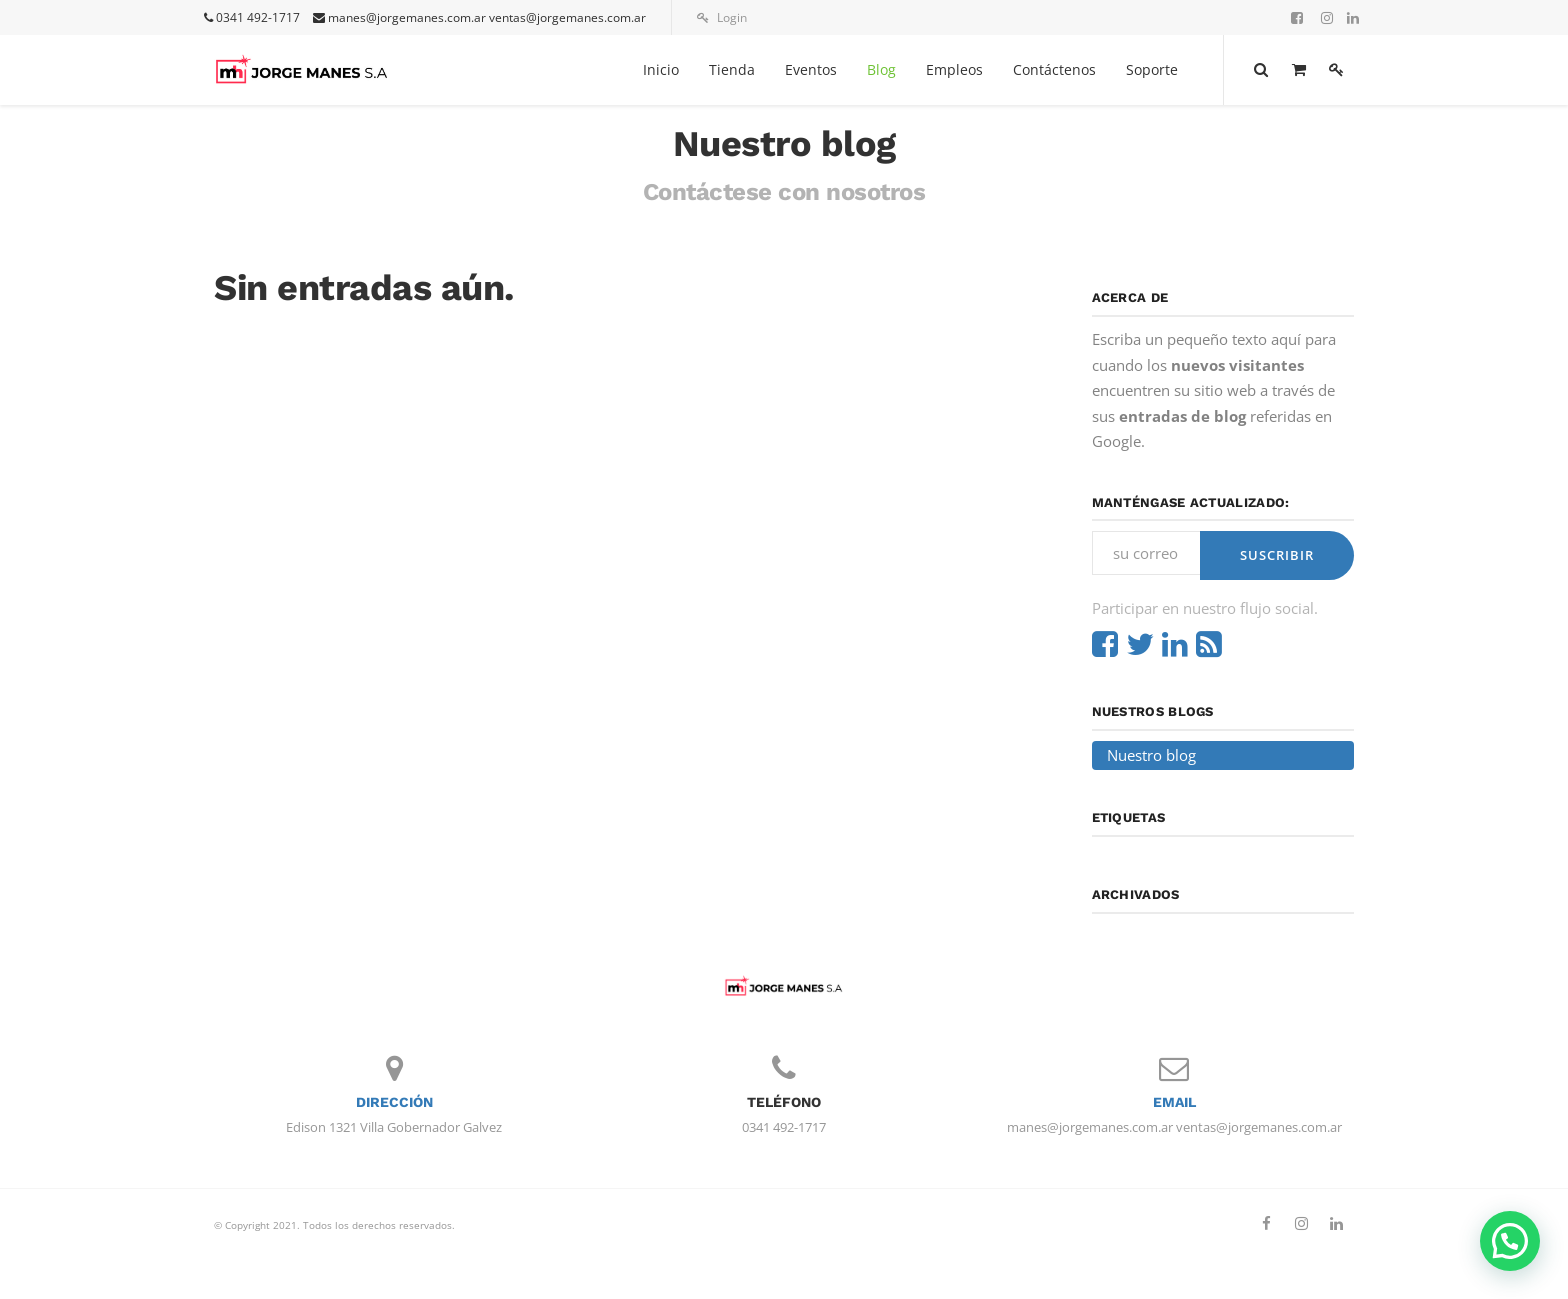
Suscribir (1277, 555)
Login (722, 17)
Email (1174, 1102)
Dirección (394, 1102)
